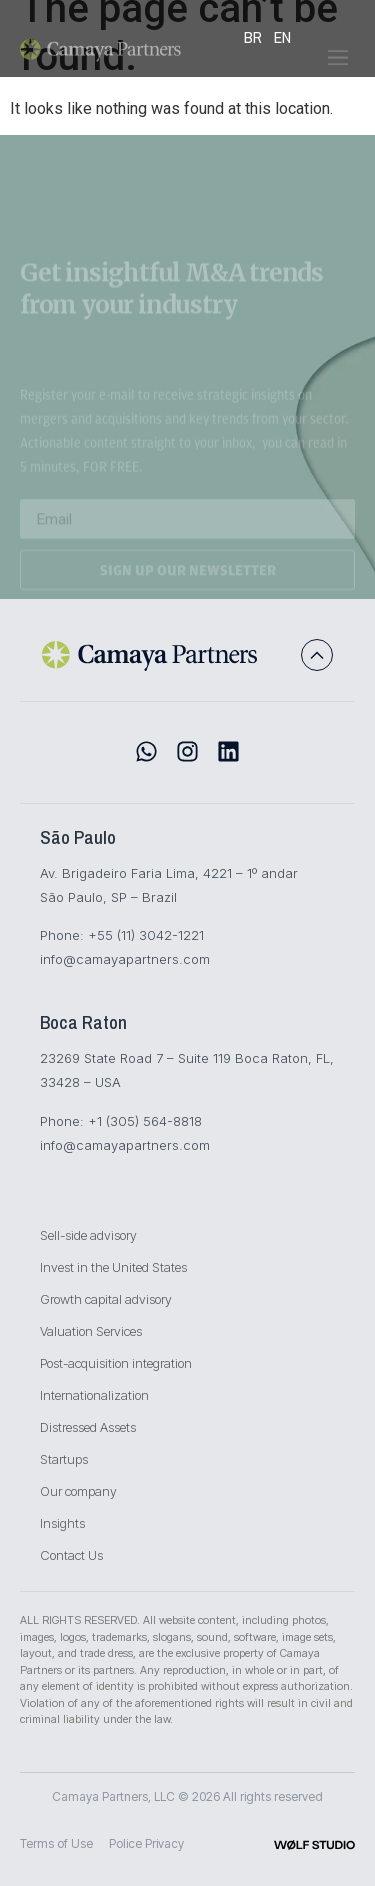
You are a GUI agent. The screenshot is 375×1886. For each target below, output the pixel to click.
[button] (338, 64)
